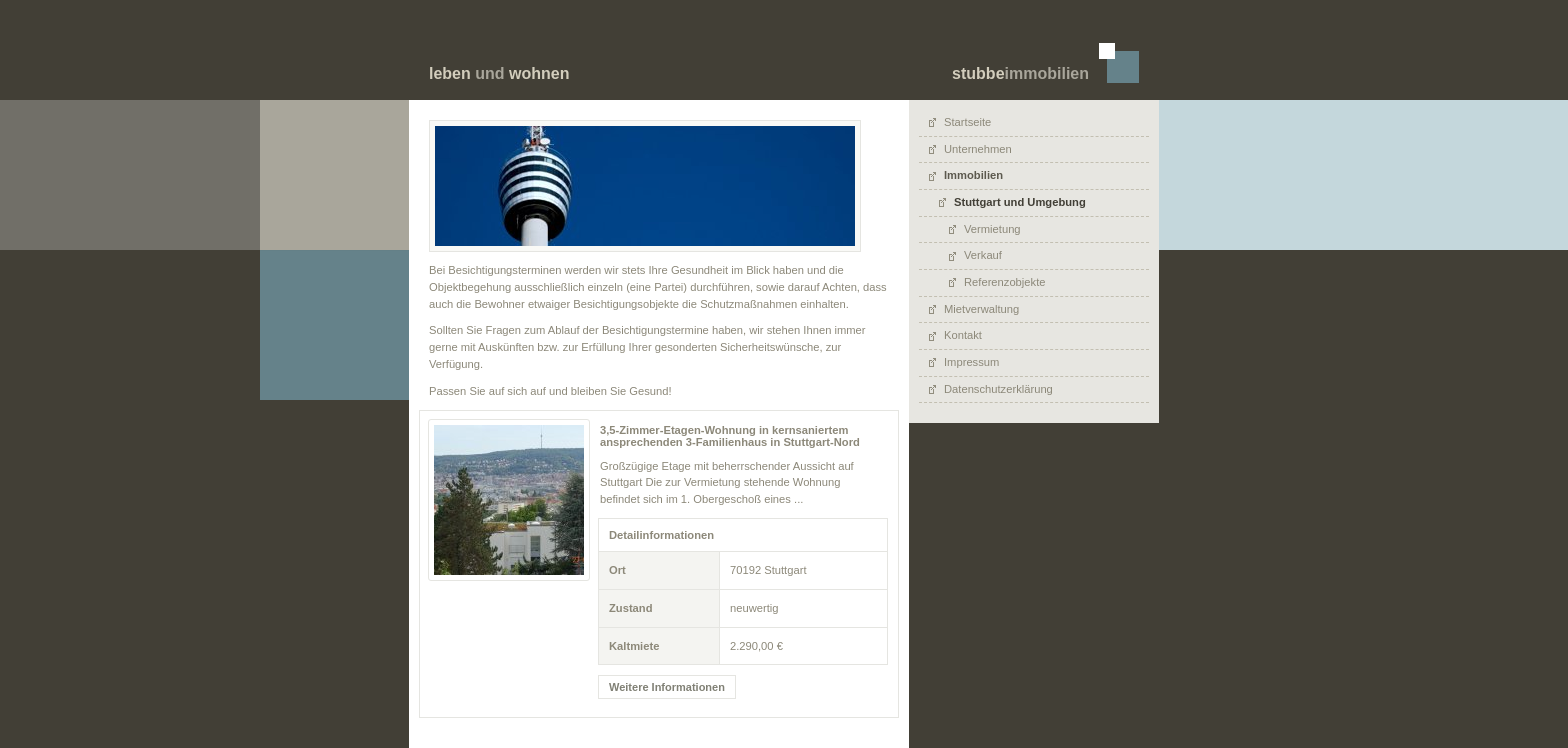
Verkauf (983, 255)
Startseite (967, 122)
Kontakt (963, 335)
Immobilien (973, 175)
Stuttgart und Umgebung (1020, 202)
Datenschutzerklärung (998, 389)
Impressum (971, 362)
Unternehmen (978, 149)
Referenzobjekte (1004, 282)
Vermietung (992, 229)
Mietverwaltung (981, 309)
